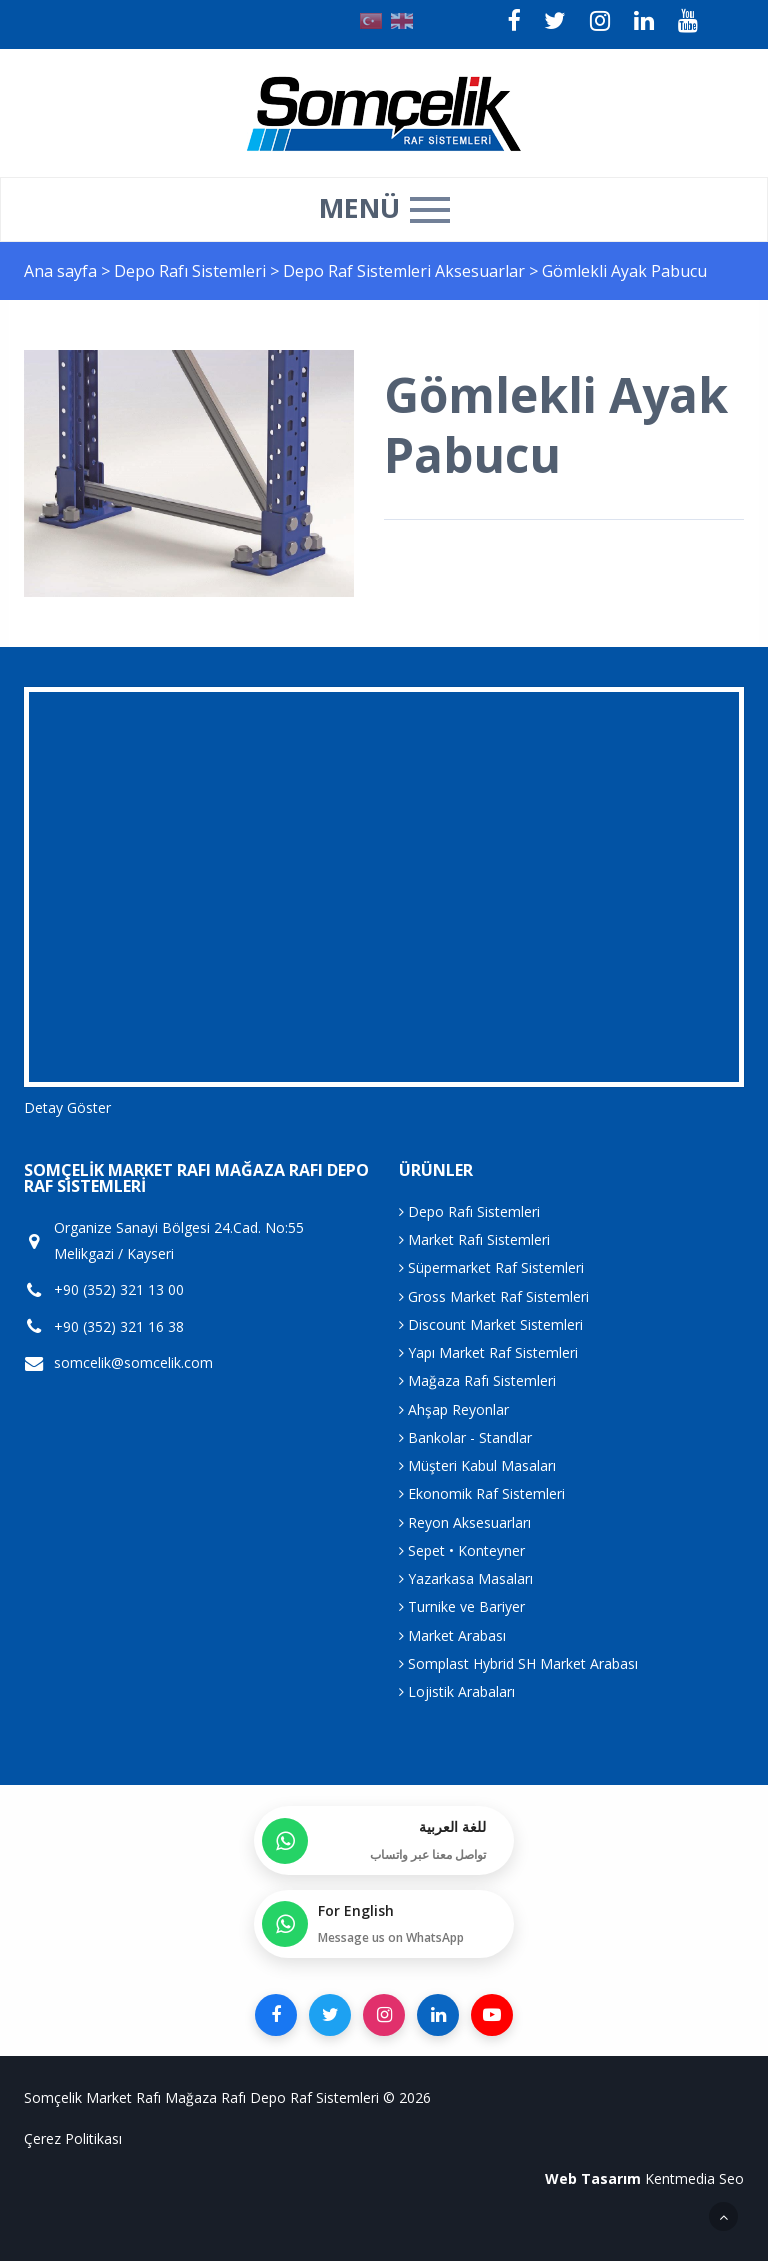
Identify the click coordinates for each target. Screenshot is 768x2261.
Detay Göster (67, 1107)
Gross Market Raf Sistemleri (494, 1296)
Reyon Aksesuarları (465, 1522)
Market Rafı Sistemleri (474, 1239)
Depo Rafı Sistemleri (192, 271)
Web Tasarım (593, 2178)
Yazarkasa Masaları (466, 1578)
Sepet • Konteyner (462, 1550)
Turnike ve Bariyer (462, 1606)
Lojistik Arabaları (457, 1691)
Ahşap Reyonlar (454, 1409)
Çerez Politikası (73, 2138)
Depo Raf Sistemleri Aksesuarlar (406, 271)
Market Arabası (452, 1635)
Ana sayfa (60, 271)
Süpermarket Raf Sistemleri (491, 1267)
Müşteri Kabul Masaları (477, 1465)
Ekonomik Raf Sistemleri (482, 1493)
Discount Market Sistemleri (491, 1324)
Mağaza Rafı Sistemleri (477, 1380)
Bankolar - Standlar (465, 1437)
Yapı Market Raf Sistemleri (488, 1352)
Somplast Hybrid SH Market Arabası (518, 1663)
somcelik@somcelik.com (133, 1363)
